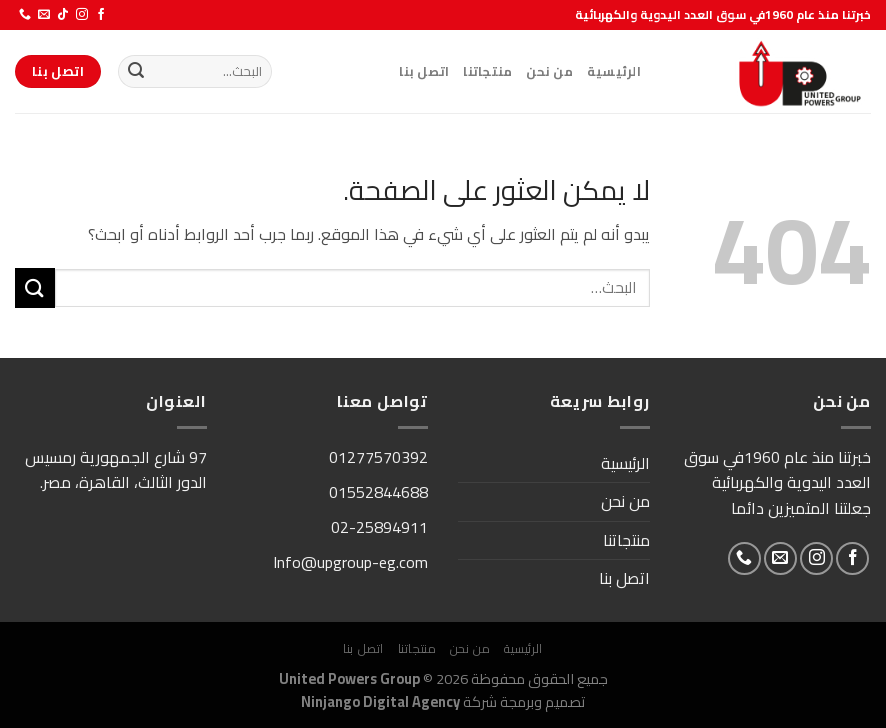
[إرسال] (136, 72)
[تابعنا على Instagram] (82, 15)
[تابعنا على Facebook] (101, 15)
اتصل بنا (424, 71)
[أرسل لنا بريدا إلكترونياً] (44, 15)
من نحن (549, 71)
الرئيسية (614, 71)
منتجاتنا (487, 71)
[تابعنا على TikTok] (63, 15)
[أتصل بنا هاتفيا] (25, 15)
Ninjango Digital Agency (380, 701)
